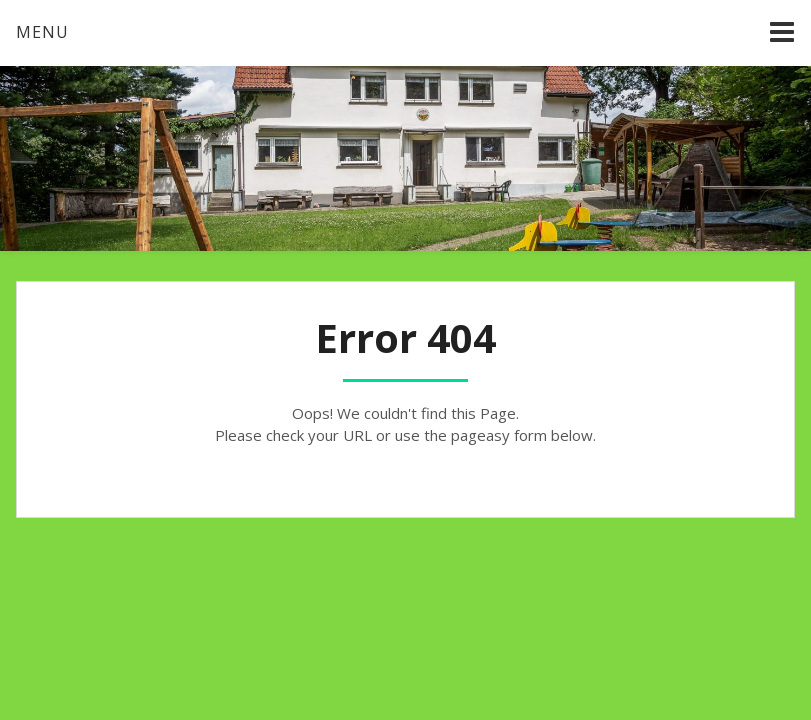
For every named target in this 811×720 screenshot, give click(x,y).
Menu (42, 32)
